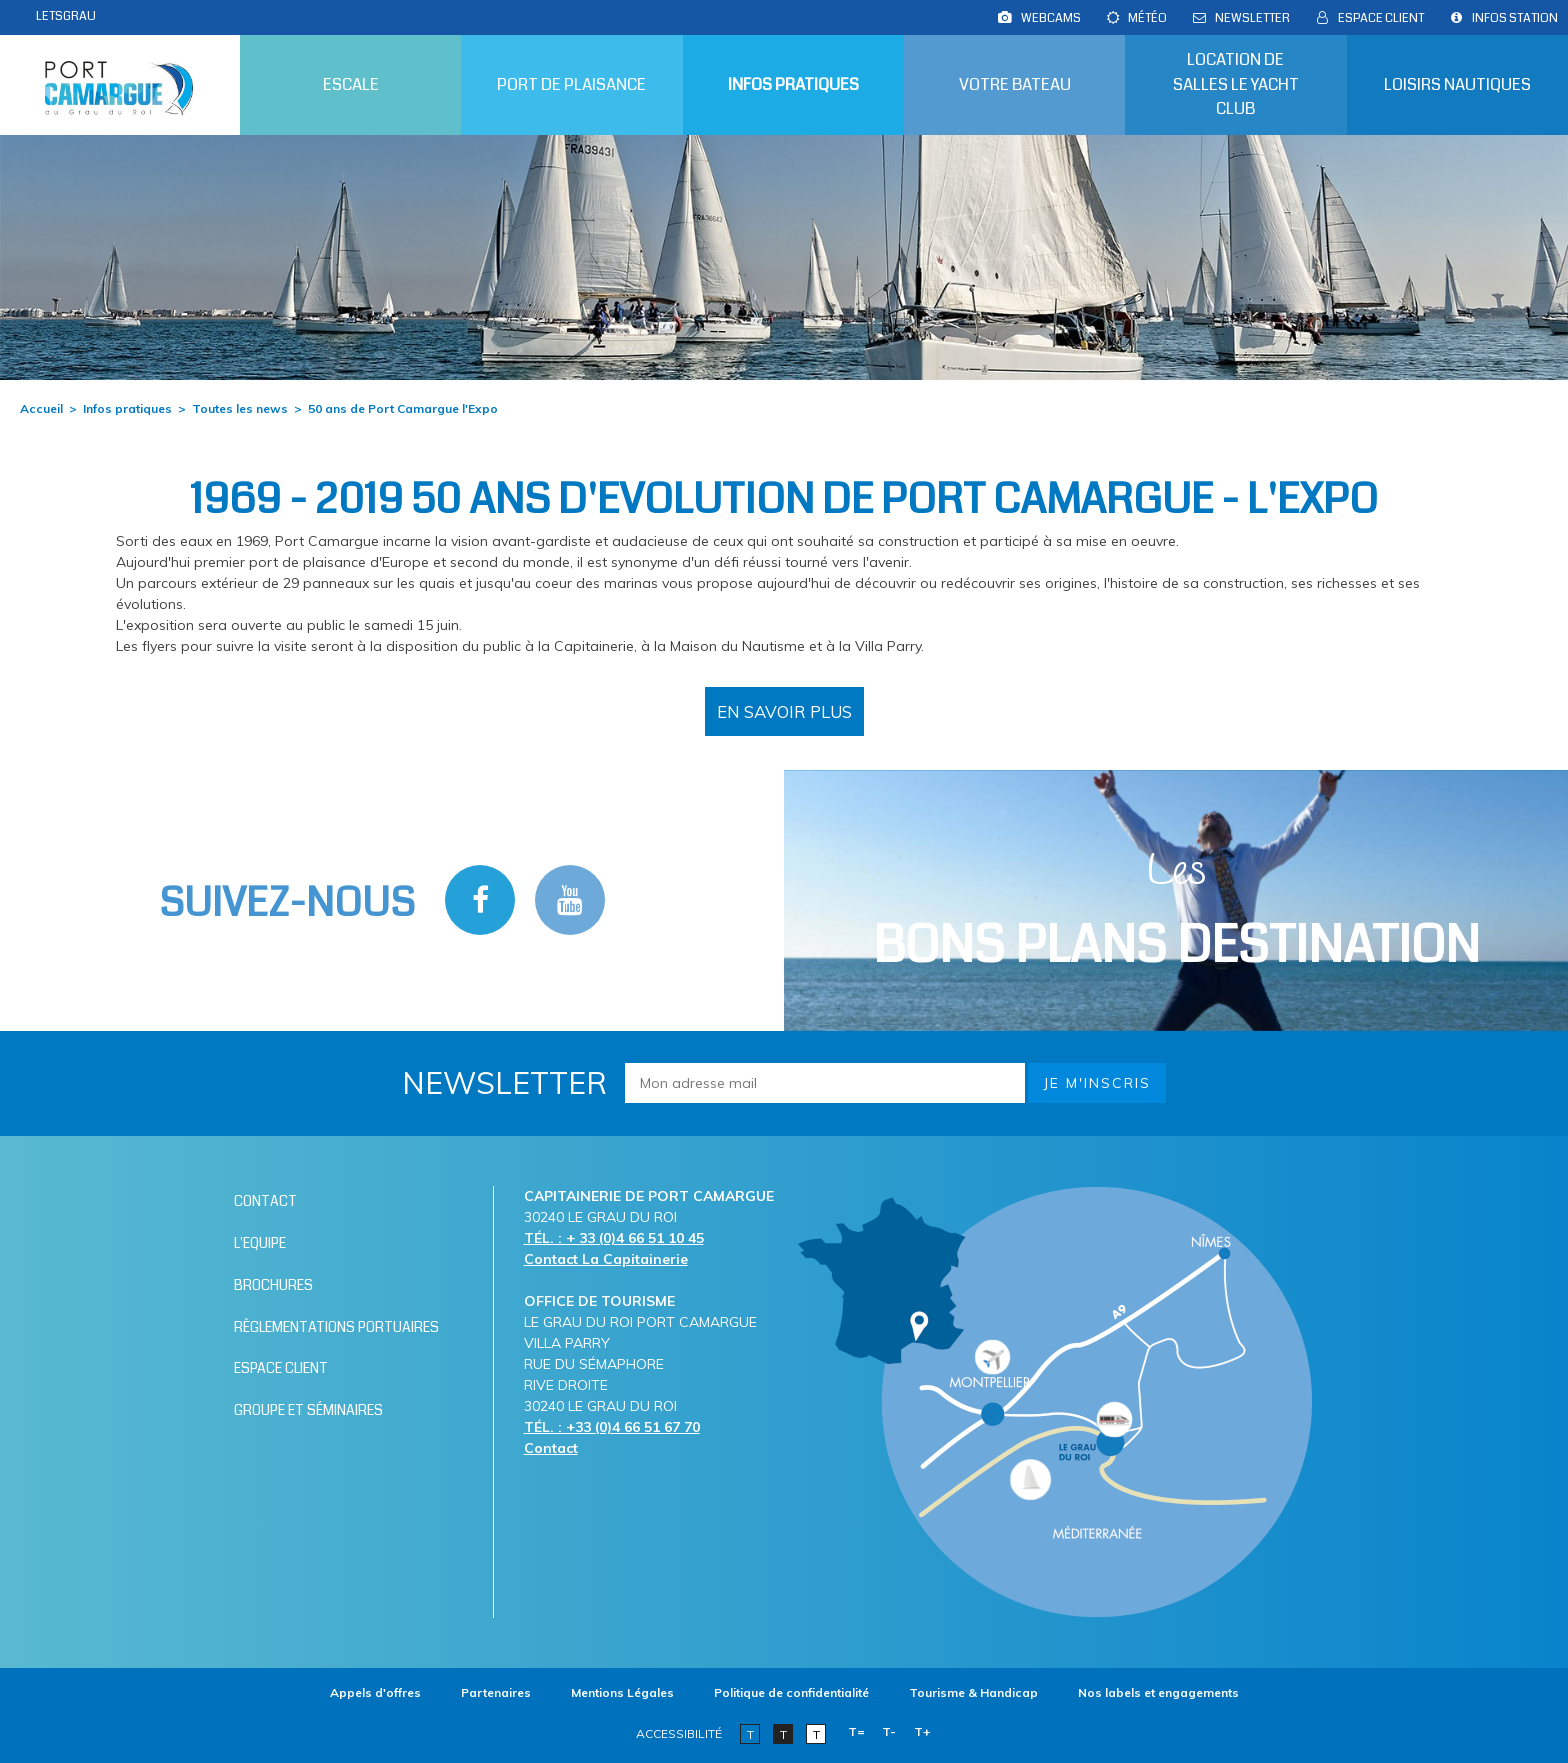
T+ (922, 1731)
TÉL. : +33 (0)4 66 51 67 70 (612, 1427)
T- (889, 1731)
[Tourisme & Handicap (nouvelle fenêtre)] (973, 1692)
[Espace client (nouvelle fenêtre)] (1381, 18)
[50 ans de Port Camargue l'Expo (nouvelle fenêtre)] (784, 711)
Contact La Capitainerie (606, 1259)
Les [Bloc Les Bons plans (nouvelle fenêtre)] (1176, 911)
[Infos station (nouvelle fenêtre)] (1515, 18)
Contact (551, 1448)
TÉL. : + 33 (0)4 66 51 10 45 (614, 1238)
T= (856, 1731)
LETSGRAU (66, 16)
